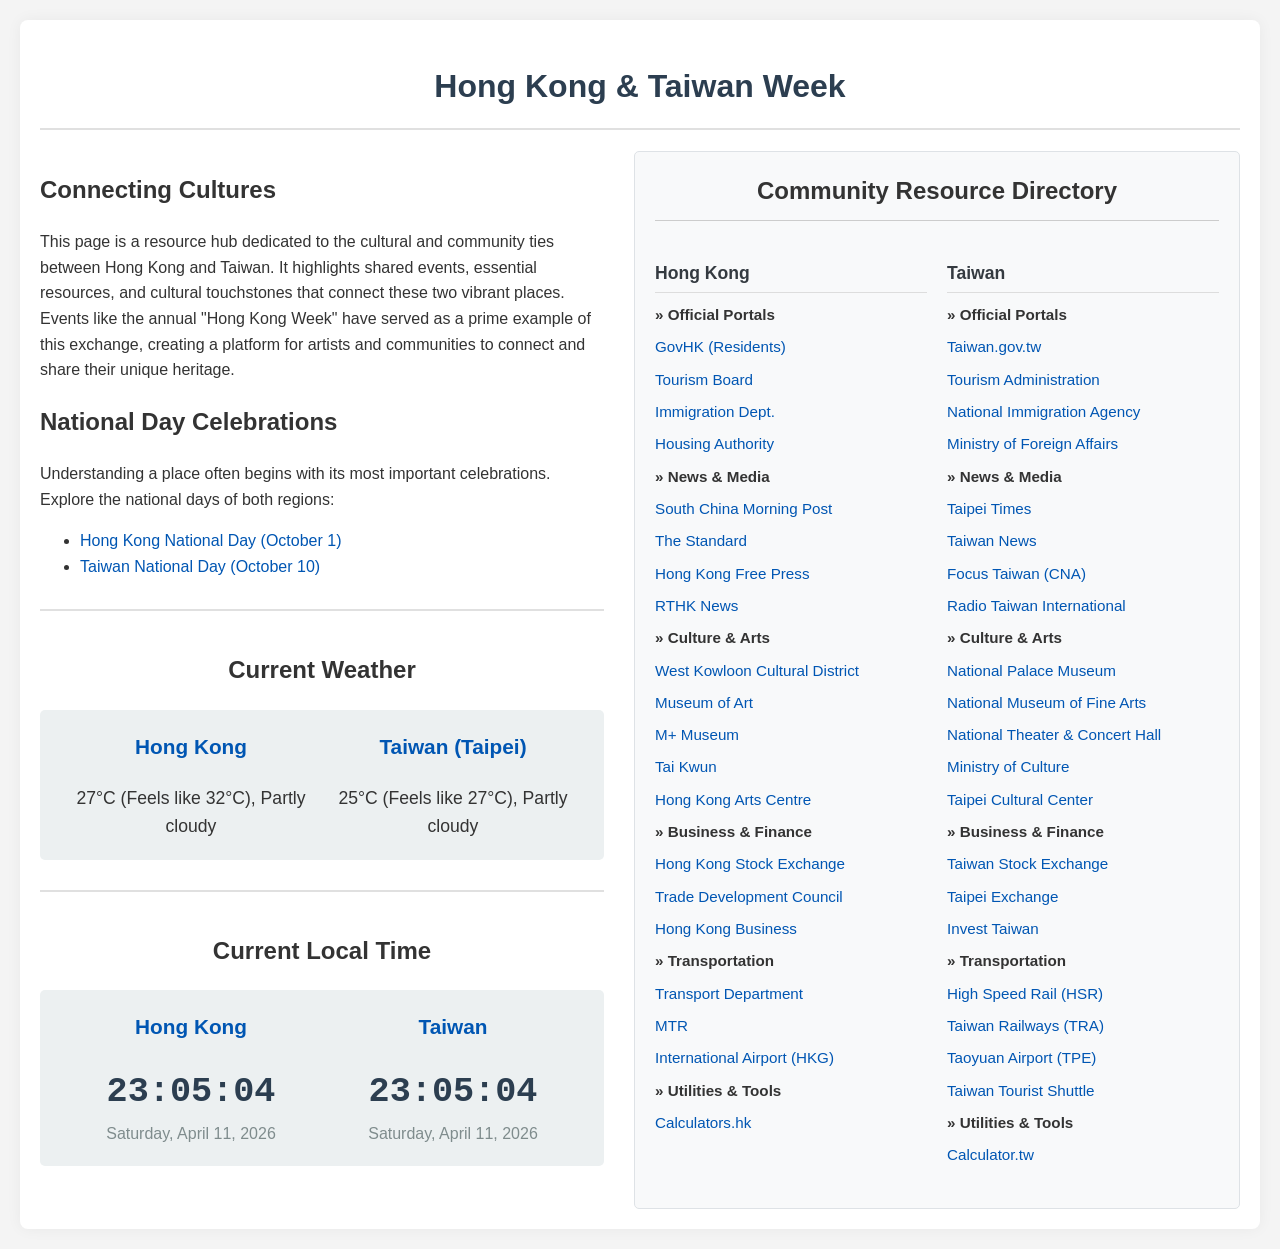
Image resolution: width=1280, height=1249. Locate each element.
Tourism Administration (1023, 379)
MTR (671, 1025)
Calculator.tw (990, 1154)
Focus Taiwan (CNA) (1016, 573)
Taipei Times (989, 508)
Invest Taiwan (993, 928)
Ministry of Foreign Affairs (1032, 443)
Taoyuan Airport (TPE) (1021, 1057)
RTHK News (696, 605)
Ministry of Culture (1008, 766)
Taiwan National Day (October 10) (200, 566)
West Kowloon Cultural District (757, 670)
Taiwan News (991, 540)
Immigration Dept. (715, 411)
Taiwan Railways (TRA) (1025, 1025)
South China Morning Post (743, 508)
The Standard (701, 540)
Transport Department (729, 993)
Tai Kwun (686, 766)
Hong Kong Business (726, 928)
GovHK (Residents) (720, 346)
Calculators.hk (703, 1122)
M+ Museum (697, 734)
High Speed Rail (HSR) (1025, 993)
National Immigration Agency (1043, 411)
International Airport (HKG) (744, 1057)
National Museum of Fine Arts (1046, 702)
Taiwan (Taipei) (452, 746)
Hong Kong (191, 746)
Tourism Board (704, 379)
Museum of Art (704, 702)
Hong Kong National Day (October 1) (210, 540)
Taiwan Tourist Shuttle (1020, 1090)
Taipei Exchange (1002, 896)
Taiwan (453, 1026)
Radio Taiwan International (1036, 605)
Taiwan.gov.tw (994, 346)
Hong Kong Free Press (732, 573)
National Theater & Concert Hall (1054, 734)
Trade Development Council (749, 896)
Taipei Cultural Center (1020, 799)
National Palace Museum (1031, 670)
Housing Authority (714, 443)
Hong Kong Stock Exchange (750, 863)
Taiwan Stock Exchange (1027, 863)
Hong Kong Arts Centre (733, 799)
